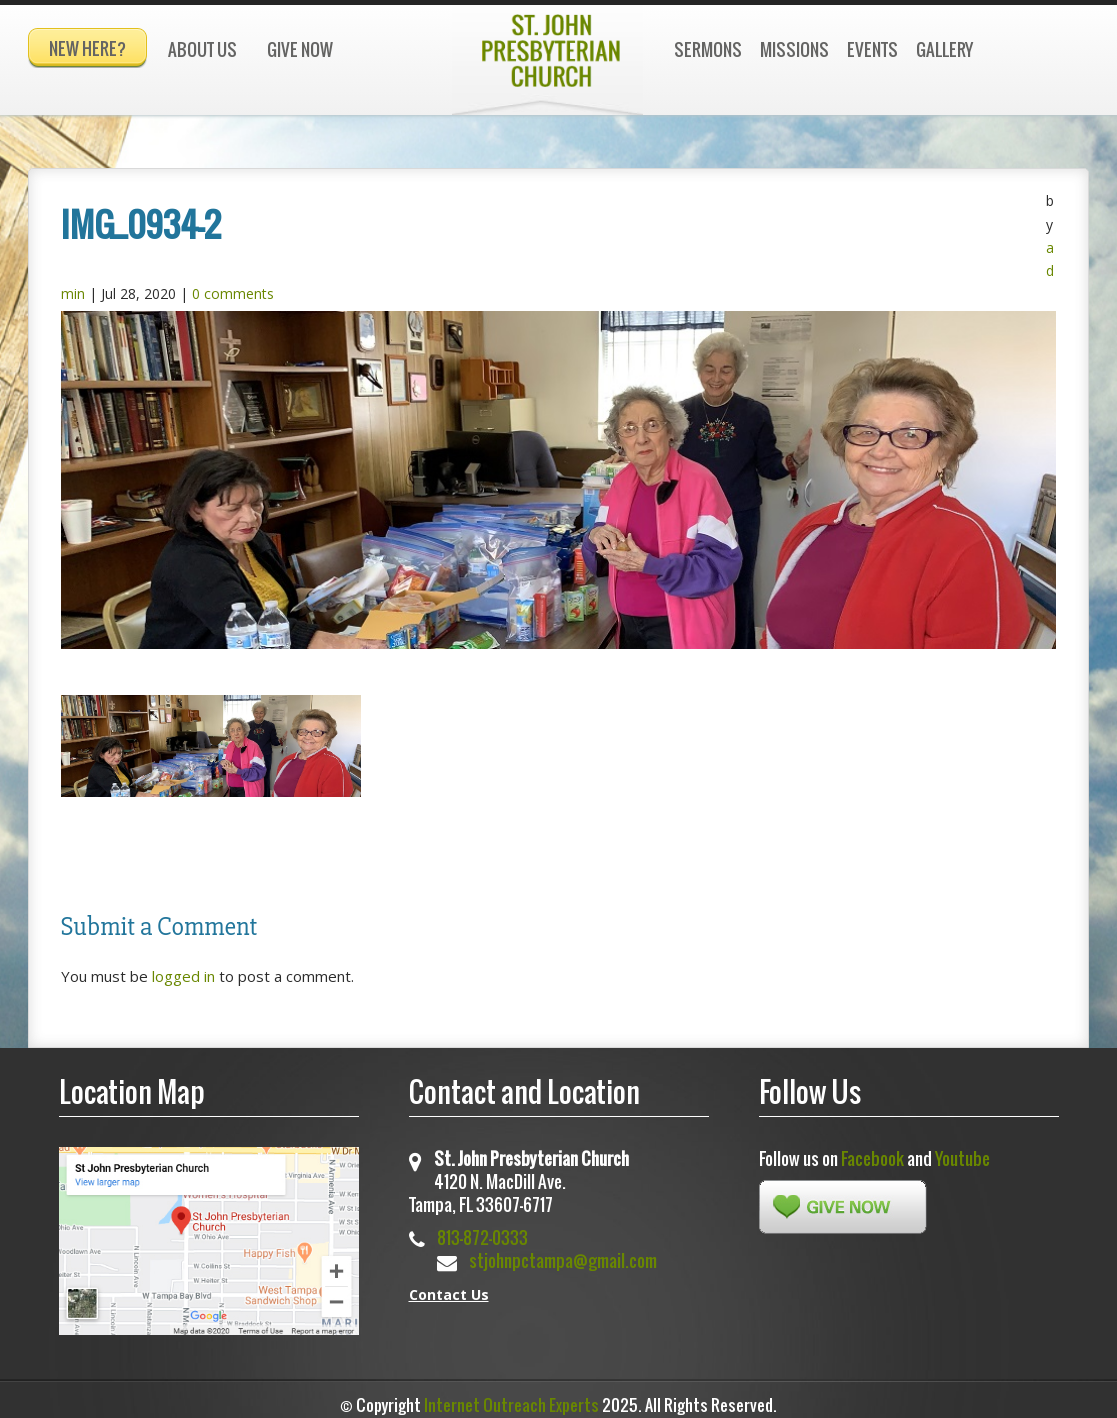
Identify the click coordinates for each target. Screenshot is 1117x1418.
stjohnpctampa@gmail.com (563, 1252)
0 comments (233, 284)
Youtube (962, 1149)
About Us (202, 49)
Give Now (300, 49)
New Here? (87, 48)
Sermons (708, 49)
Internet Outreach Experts (511, 1396)
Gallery (944, 49)
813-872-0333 (482, 1229)
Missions (794, 49)
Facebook (872, 1149)
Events (872, 49)
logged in (183, 967)
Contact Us (449, 1285)
